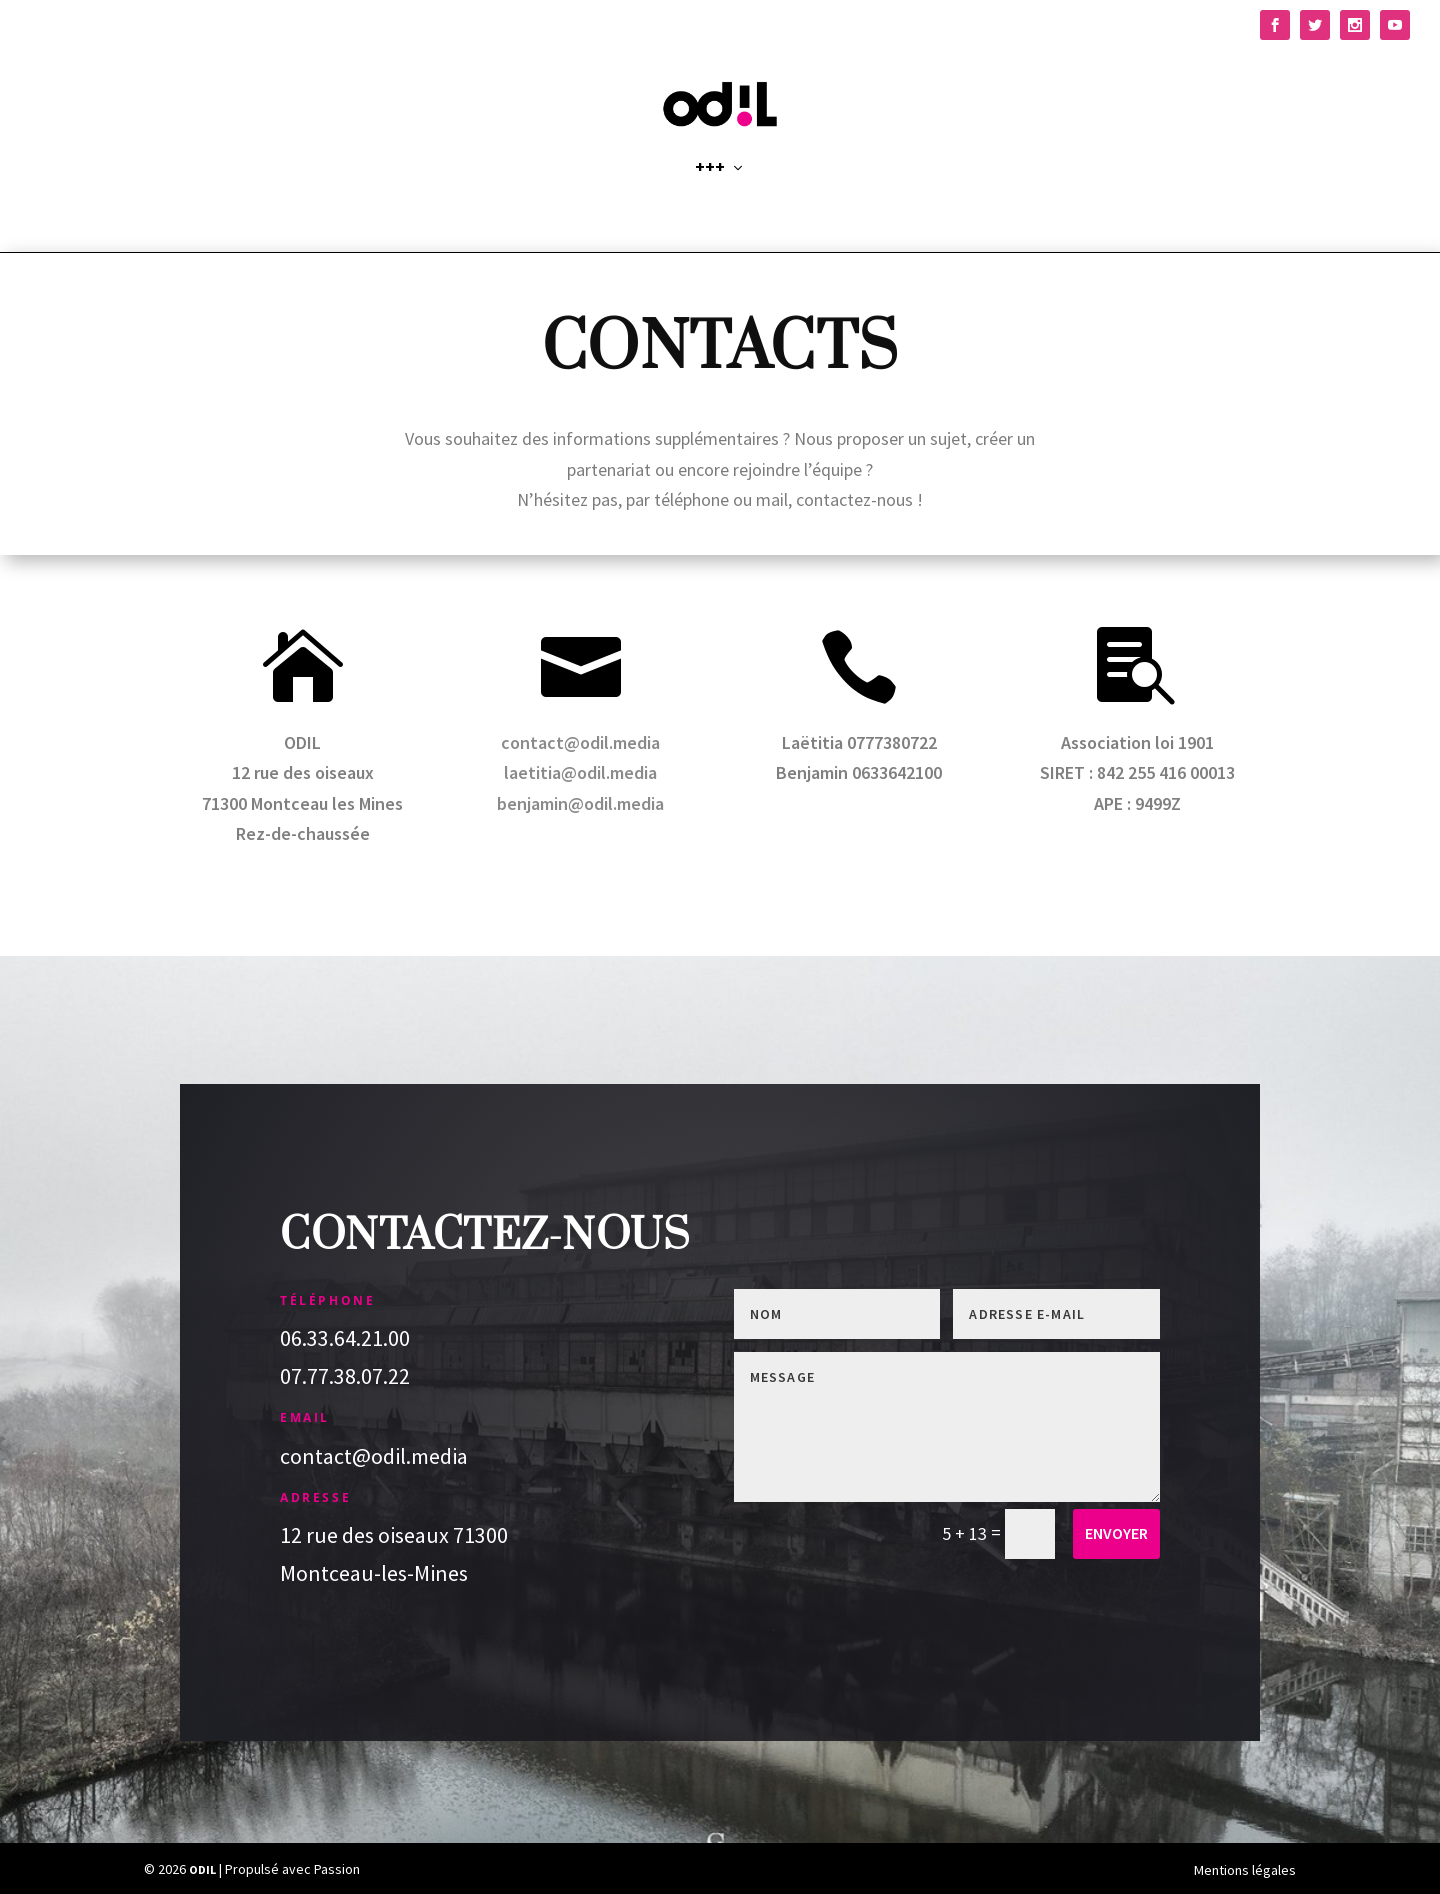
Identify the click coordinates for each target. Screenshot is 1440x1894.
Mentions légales (1245, 1870)
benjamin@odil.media (580, 803)
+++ (710, 191)
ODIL (202, 1870)
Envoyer (1116, 1534)
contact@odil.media (580, 742)
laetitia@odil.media (580, 773)
